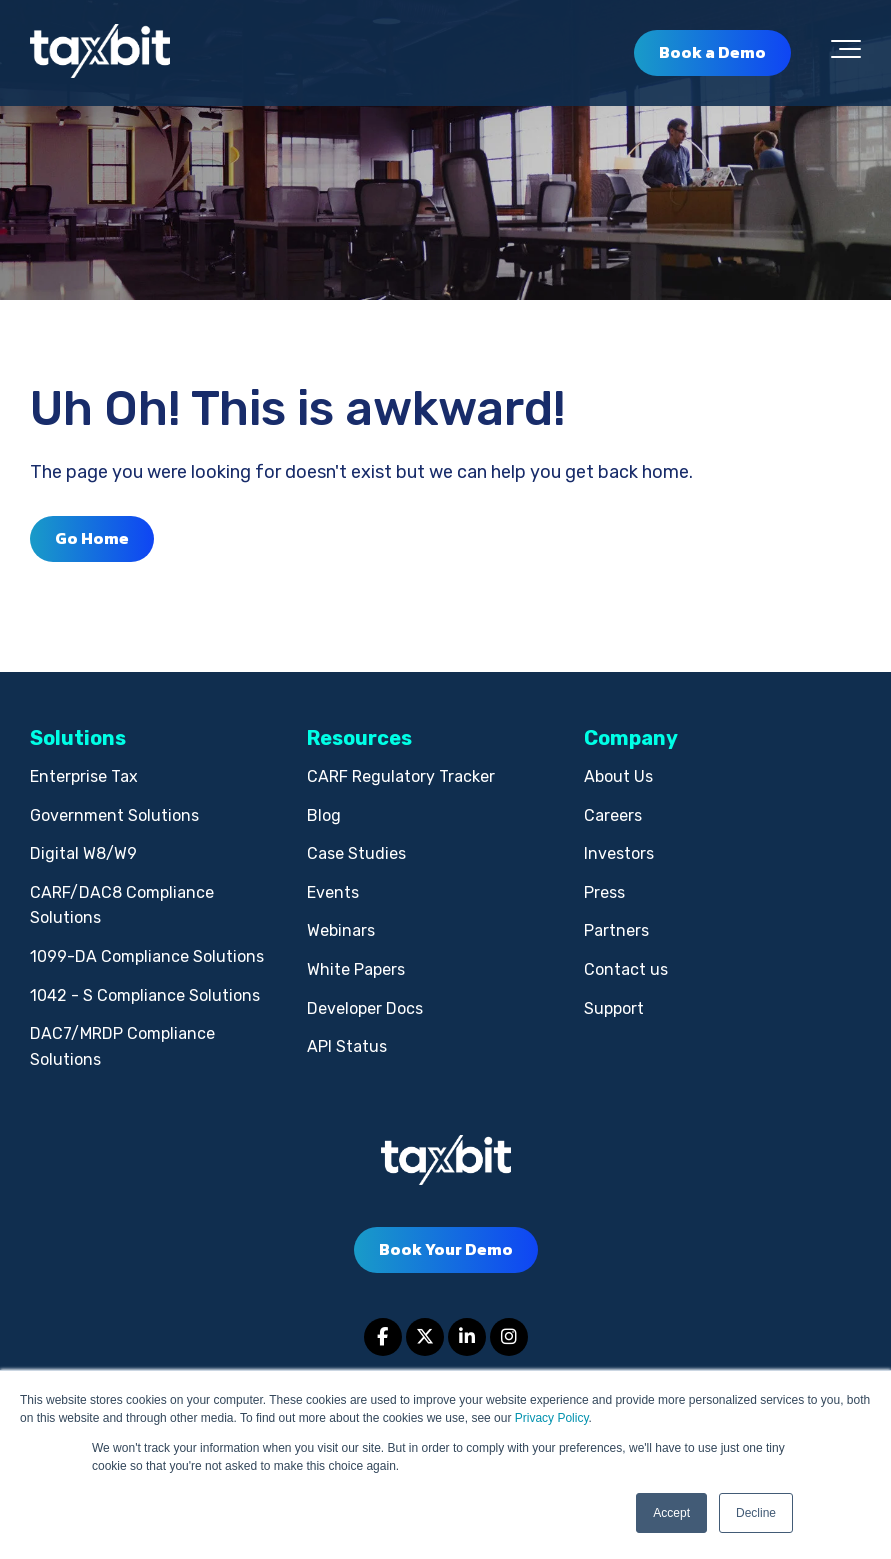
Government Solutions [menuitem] (114, 815)
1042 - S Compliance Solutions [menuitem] (145, 995)
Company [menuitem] (631, 738)
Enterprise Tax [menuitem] (84, 776)
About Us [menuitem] (618, 776)
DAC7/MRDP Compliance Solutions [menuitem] (122, 1046)
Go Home (92, 538)
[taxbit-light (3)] (100, 52)
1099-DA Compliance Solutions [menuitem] (147, 956)
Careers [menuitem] (613, 815)
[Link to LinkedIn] (467, 1337)
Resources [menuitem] (359, 738)
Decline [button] (756, 1513)
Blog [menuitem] (324, 815)
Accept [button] (671, 1513)
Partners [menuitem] (616, 930)
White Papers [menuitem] (356, 969)
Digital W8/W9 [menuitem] (83, 853)
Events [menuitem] (333, 892)
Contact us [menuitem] (626, 969)
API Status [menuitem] (347, 1046)
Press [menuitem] (604, 892)
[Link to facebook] (383, 1337)
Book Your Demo (446, 1249)
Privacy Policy (552, 1418)
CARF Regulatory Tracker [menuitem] (401, 776)
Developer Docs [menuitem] (365, 1008)
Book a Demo (712, 52)
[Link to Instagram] (509, 1337)
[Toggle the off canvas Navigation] (846, 53)
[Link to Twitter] (425, 1337)
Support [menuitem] (614, 1008)
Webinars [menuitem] (341, 930)
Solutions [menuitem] (78, 738)
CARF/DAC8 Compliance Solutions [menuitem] (122, 905)
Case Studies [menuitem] (356, 853)
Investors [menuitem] (619, 853)
